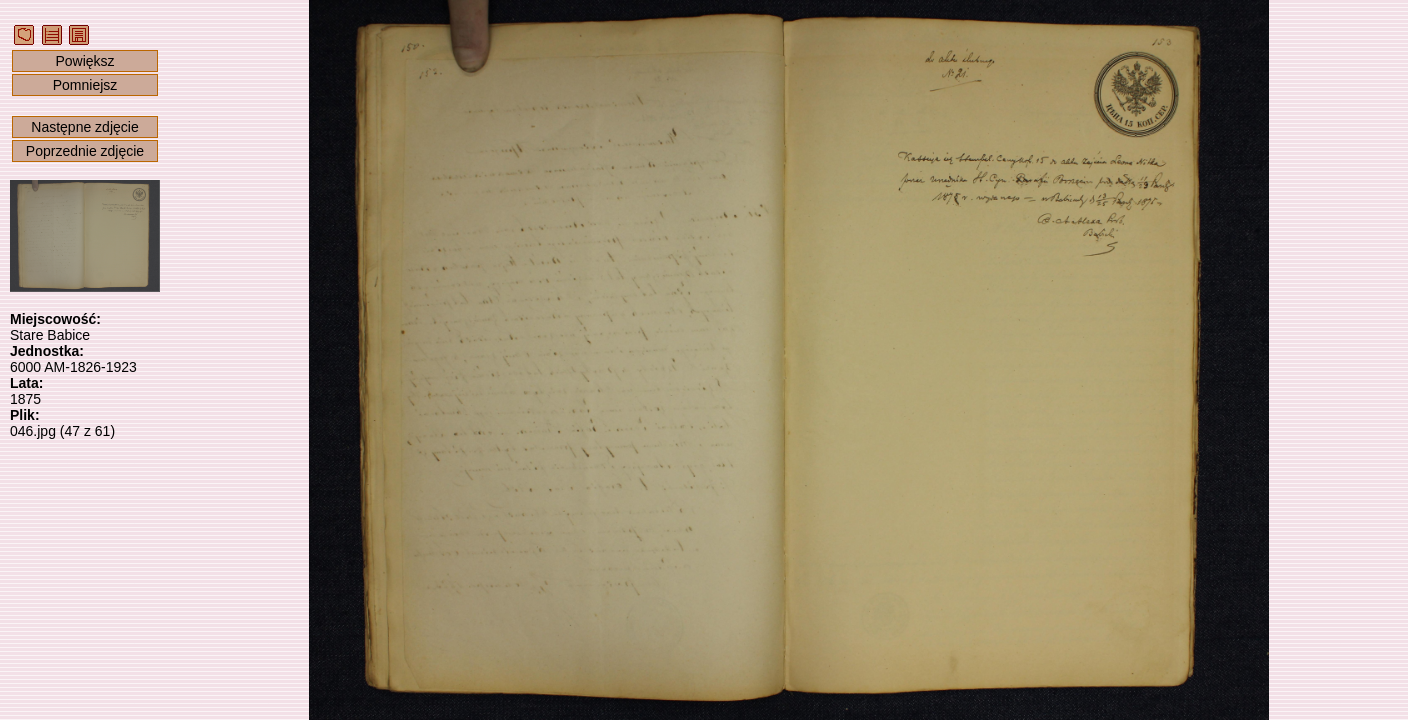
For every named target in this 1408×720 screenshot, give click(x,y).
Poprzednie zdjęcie (85, 151)
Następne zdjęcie (84, 127)
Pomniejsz (85, 85)
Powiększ (84, 61)
